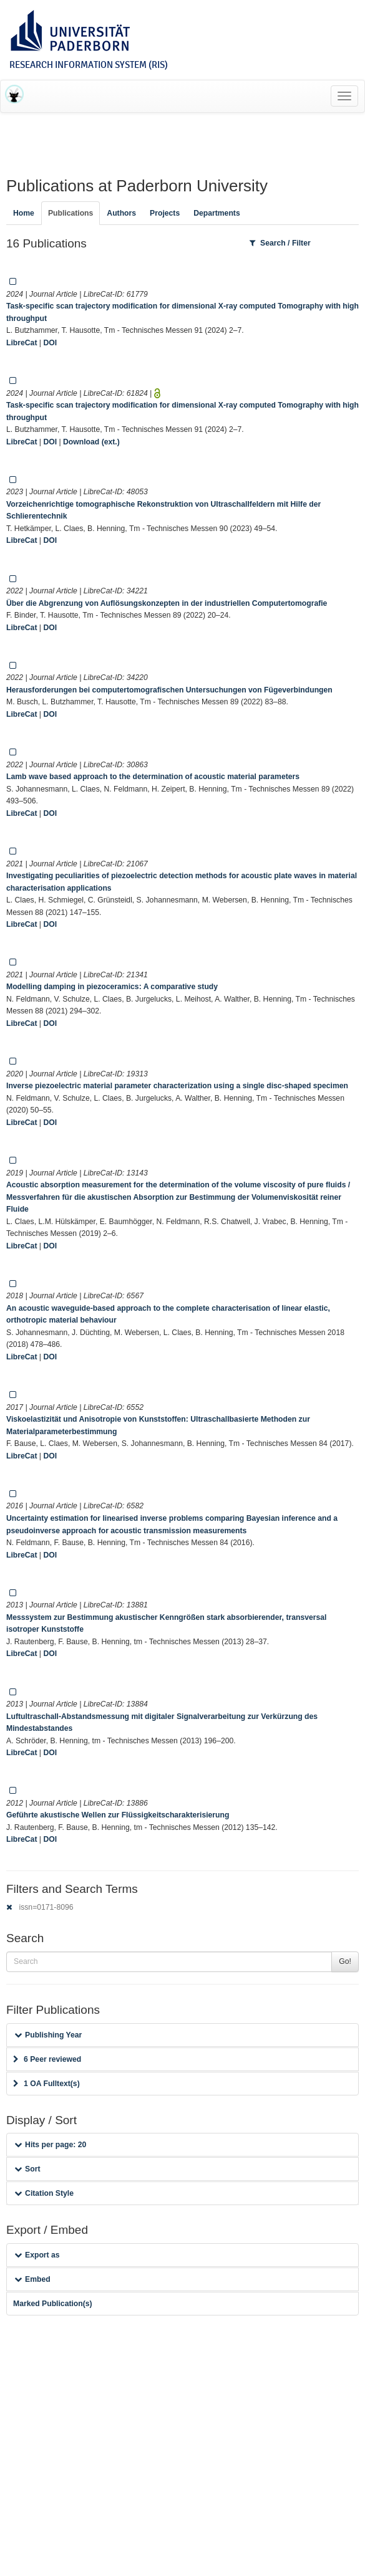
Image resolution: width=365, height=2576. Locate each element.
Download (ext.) (91, 442)
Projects (165, 213)
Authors (121, 213)
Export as (37, 2255)
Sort (27, 2169)
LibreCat (21, 342)
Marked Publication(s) (52, 2303)
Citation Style (44, 2193)
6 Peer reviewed (47, 2059)
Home (23, 213)
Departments (216, 213)
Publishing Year (48, 2035)
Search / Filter (280, 243)
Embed (32, 2279)
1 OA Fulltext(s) (46, 2083)
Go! (345, 1961)
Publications (70, 213)
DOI (50, 342)
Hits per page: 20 (50, 2144)
